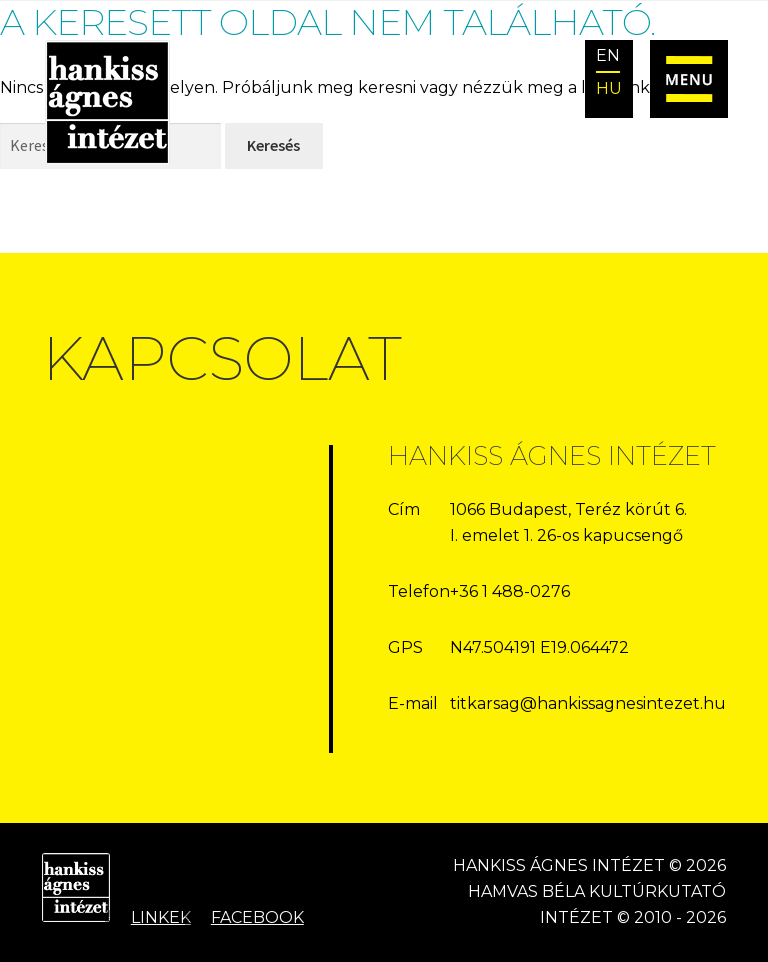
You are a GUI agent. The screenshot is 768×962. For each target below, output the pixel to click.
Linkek (161, 917)
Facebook (257, 917)
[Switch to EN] (609, 57)
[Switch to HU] (609, 89)
